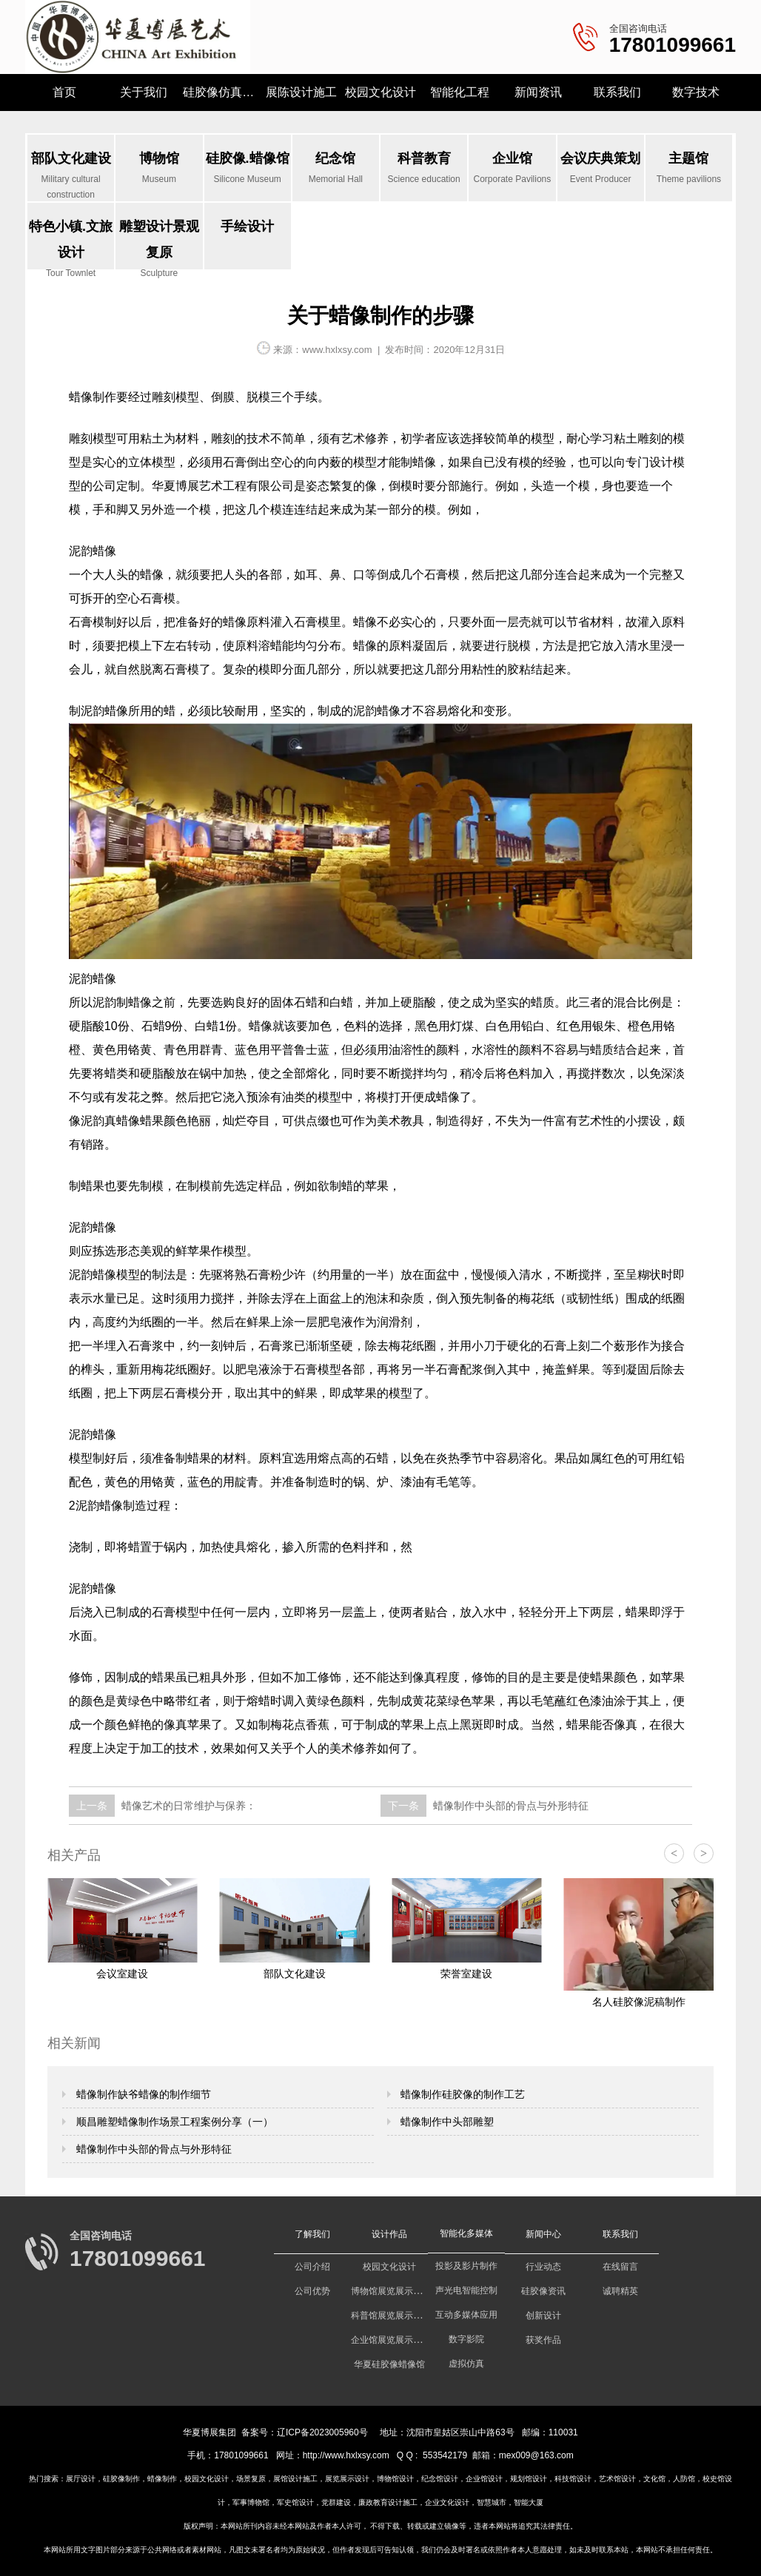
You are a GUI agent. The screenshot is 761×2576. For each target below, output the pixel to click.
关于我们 (143, 92)
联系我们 (617, 92)
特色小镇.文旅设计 (70, 244)
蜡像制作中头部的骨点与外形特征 (509, 1806)
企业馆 (512, 169)
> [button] (703, 1853)
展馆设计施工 (295, 2479)
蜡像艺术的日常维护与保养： (187, 1806)
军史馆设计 (295, 2502)
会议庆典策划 (600, 169)
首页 (64, 92)
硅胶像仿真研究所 (222, 92)
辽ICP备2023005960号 (322, 2432)
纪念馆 (335, 169)
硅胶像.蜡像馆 (247, 169)
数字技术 (696, 92)
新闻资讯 (538, 92)
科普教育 (423, 169)
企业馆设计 (484, 2479)
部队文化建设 (70, 176)
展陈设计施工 (301, 92)
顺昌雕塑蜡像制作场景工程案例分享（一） (173, 2122)
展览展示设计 (347, 2479)
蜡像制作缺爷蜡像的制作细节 (142, 2094)
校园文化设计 (380, 92)
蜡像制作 (162, 2479)
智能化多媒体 (466, 2233)
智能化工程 (459, 92)
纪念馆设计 (439, 2479)
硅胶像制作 (121, 2479)
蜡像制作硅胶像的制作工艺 (462, 2094)
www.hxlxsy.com (337, 349)
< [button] (674, 1853)
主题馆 (689, 169)
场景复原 (251, 2479)
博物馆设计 (395, 2479)
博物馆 (158, 169)
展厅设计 (80, 2479)
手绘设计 (247, 226)
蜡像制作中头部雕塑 (446, 2122)
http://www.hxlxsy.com (346, 2455)
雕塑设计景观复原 (158, 244)
